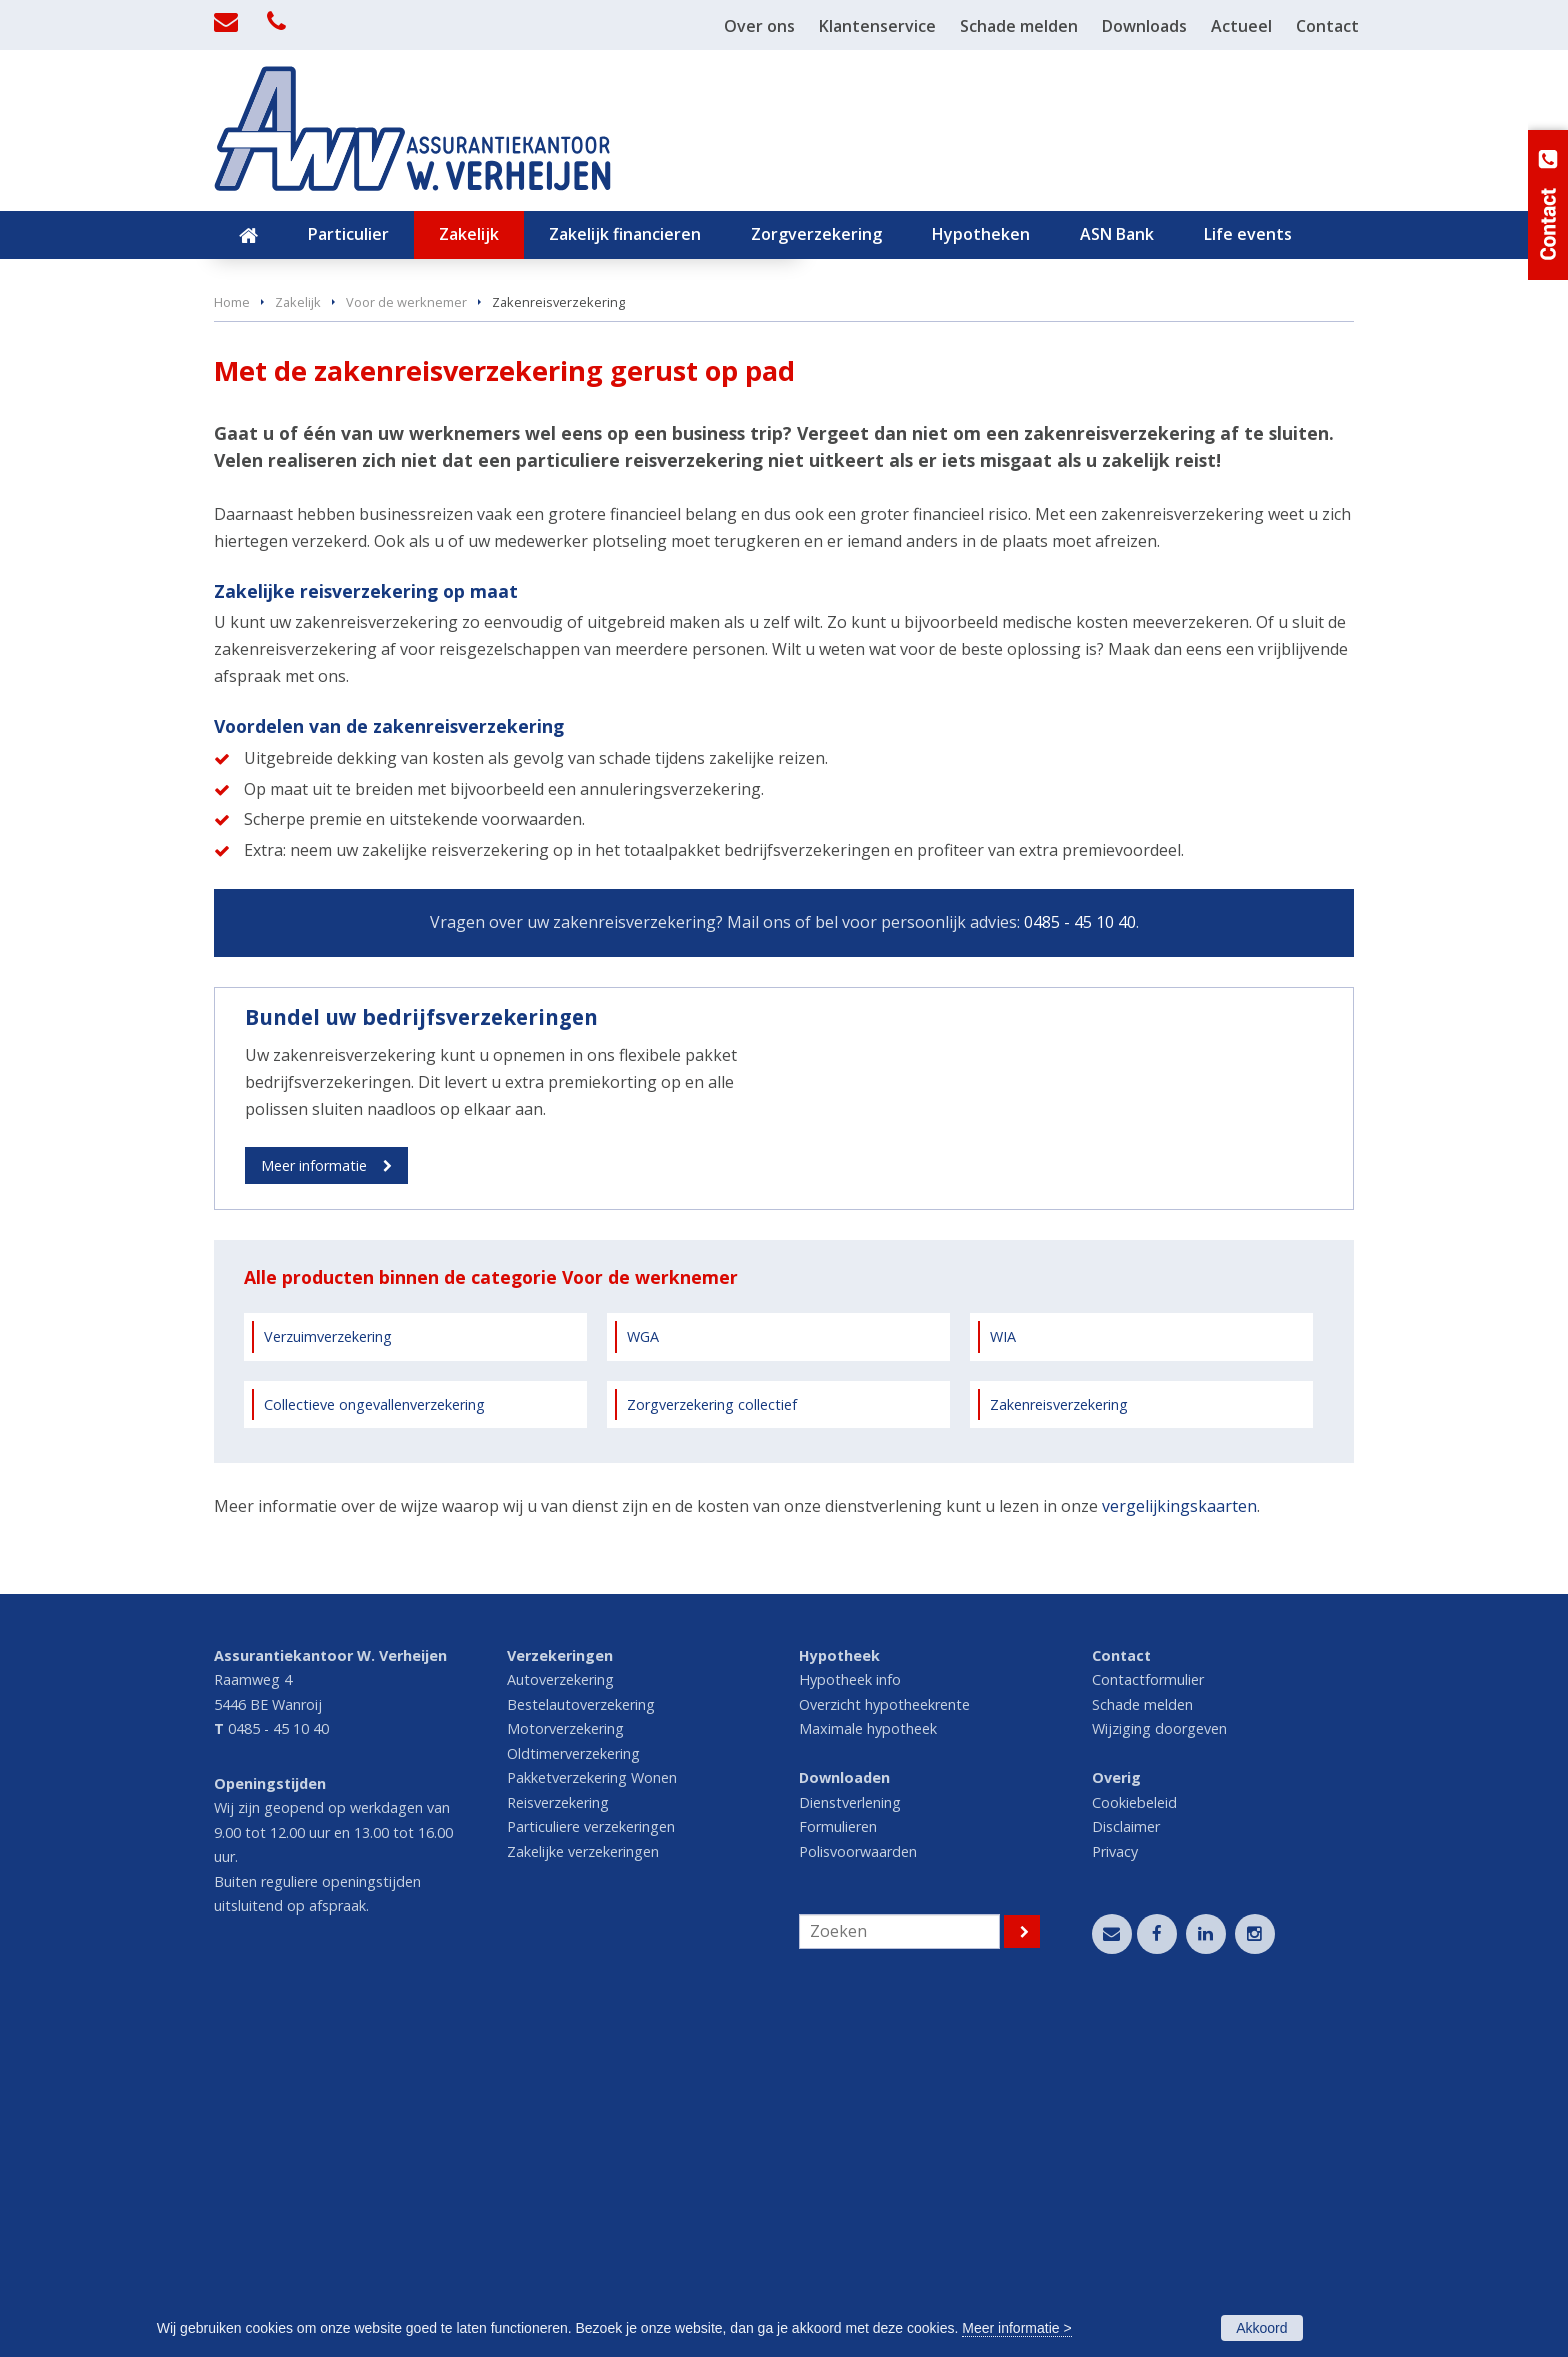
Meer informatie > (1016, 2328)
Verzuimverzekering (328, 1674)
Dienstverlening (850, 2140)
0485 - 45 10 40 (1080, 1253)
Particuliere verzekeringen (591, 2164)
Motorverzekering (565, 2066)
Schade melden (1142, 2042)
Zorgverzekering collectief (712, 1741)
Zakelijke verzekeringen (583, 2189)
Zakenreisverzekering (1059, 1741)
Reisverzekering (558, 2140)
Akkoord (1261, 2328)
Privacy (1115, 2189)
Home (232, 632)
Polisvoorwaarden (858, 2189)
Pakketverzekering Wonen (592, 2115)
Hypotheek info (850, 2017)
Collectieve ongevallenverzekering (374, 1741)
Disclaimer (1126, 2164)
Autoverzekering (560, 2017)
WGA (643, 1674)
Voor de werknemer (406, 632)
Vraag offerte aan (308, 524)
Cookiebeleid (1134, 2140)
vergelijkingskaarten (1179, 1844)
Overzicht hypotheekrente (884, 2042)
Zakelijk (298, 632)
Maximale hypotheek (868, 2066)
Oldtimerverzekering (573, 2091)
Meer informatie (314, 1496)
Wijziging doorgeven (1159, 2066)
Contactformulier (1148, 2017)
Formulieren (838, 2164)
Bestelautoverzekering (581, 2042)
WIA (1003, 1674)
